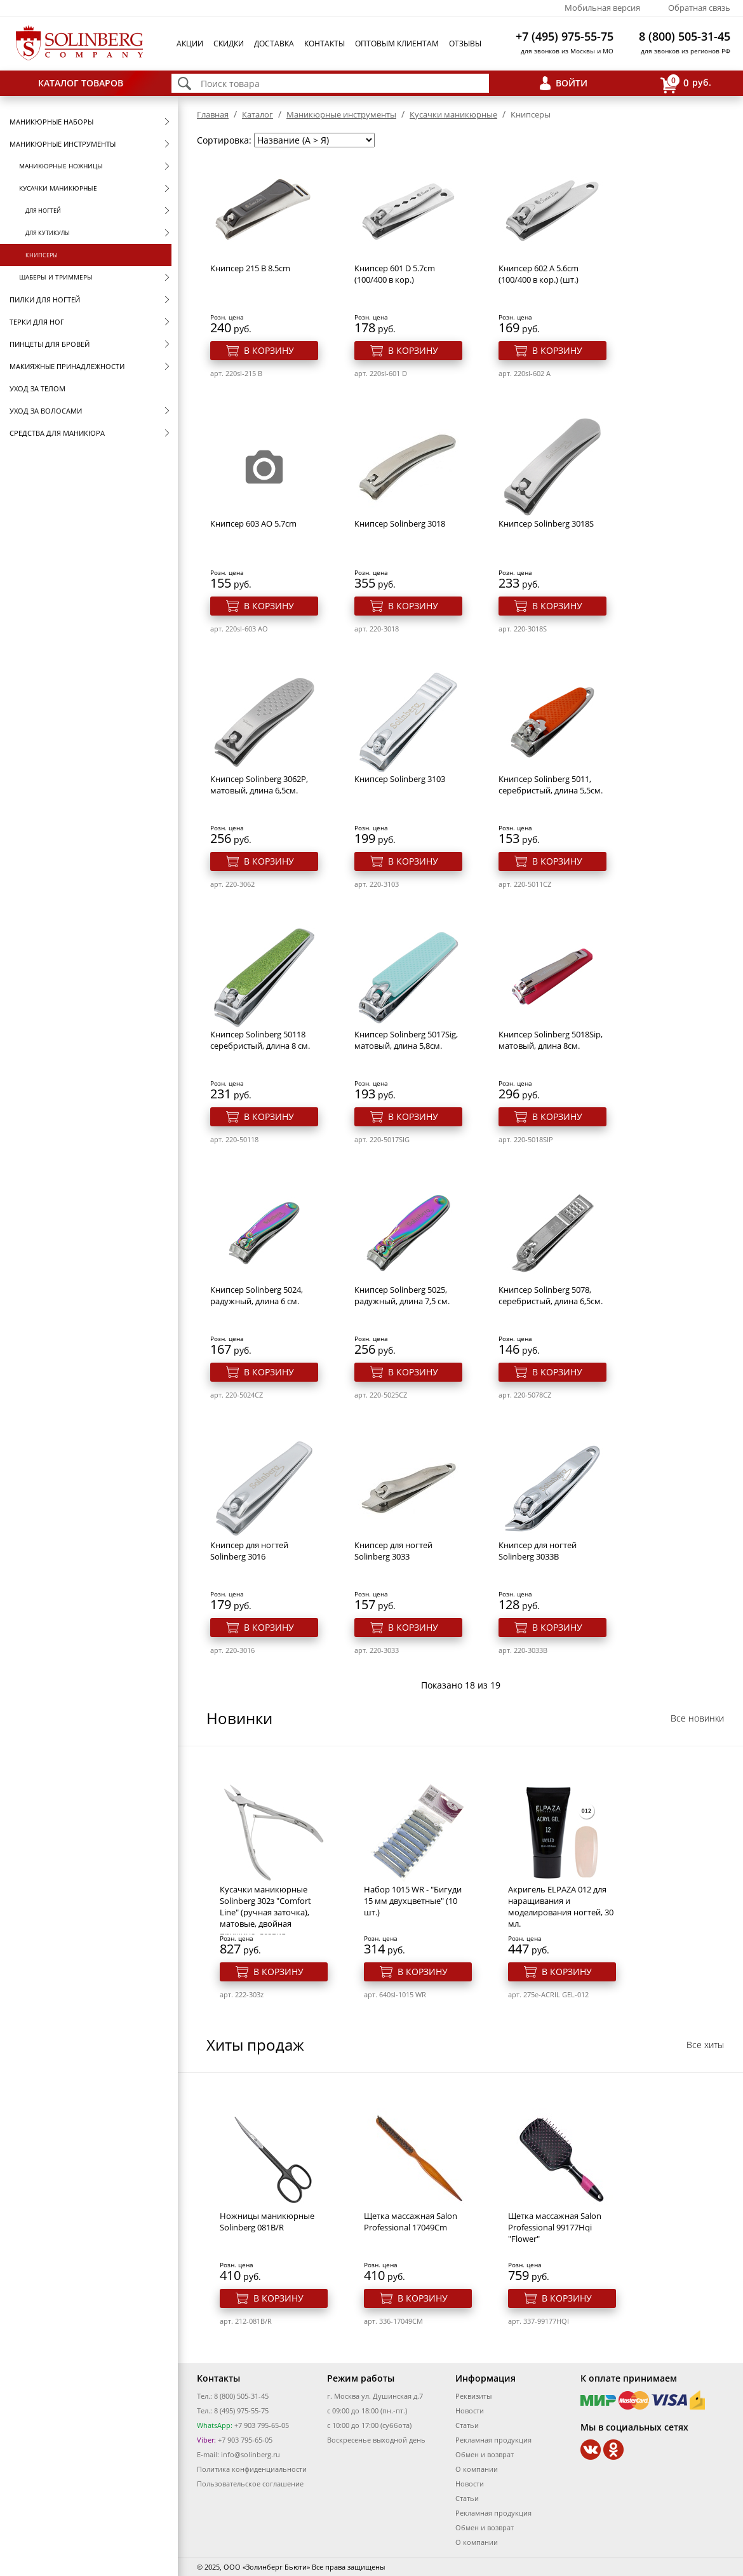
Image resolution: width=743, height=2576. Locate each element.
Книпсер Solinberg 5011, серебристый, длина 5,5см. (551, 784)
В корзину (269, 350)
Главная (213, 114)
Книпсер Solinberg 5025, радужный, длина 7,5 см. (402, 1295)
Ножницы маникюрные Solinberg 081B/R (267, 2221)
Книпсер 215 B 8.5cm (250, 268)
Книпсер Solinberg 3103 (399, 779)
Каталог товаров (80, 83)
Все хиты (705, 2045)
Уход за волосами (46, 410)
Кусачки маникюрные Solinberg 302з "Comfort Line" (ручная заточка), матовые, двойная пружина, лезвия (265, 1912)
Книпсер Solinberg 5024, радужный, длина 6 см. (256, 1295)
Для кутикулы (47, 233)
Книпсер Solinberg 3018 (399, 523)
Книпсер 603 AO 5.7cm (253, 523)
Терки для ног (37, 322)
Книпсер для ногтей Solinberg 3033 (393, 1550)
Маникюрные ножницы (61, 165)
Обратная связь (699, 7)
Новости (469, 2410)
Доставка (274, 43)
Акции (190, 43)
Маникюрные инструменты (63, 144)
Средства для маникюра (57, 433)
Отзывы (465, 43)
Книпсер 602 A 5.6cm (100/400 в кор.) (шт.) (539, 273)
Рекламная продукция (493, 2440)
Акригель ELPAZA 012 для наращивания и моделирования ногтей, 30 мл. (560, 1906)
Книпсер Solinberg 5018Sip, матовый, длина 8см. (551, 1039)
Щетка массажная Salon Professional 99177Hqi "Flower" (554, 2227)
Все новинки (697, 1718)
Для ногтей (43, 210)
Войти (571, 83)
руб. (685, 83)
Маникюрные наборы (51, 121)
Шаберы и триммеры (56, 277)
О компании (476, 2469)
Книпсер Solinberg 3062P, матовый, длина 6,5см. (259, 784)
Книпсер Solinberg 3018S (546, 523)
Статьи (467, 2425)
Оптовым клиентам (397, 43)
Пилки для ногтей (45, 299)
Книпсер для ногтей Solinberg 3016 (249, 1550)
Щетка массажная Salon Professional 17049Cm (410, 2221)
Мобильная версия (602, 7)
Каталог (257, 114)
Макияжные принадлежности (67, 366)
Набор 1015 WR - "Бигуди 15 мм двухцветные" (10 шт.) (413, 1901)
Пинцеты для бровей (50, 344)
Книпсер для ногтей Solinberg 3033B (538, 1550)
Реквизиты (473, 2396)
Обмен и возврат (484, 2454)
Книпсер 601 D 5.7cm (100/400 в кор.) (394, 273)
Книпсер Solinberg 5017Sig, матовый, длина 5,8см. (406, 1039)
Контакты (324, 43)
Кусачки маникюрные (58, 188)
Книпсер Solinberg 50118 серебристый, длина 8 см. (260, 1039)
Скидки (228, 43)
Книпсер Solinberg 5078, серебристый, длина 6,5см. (551, 1295)
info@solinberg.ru (250, 2454)
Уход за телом (37, 388)
